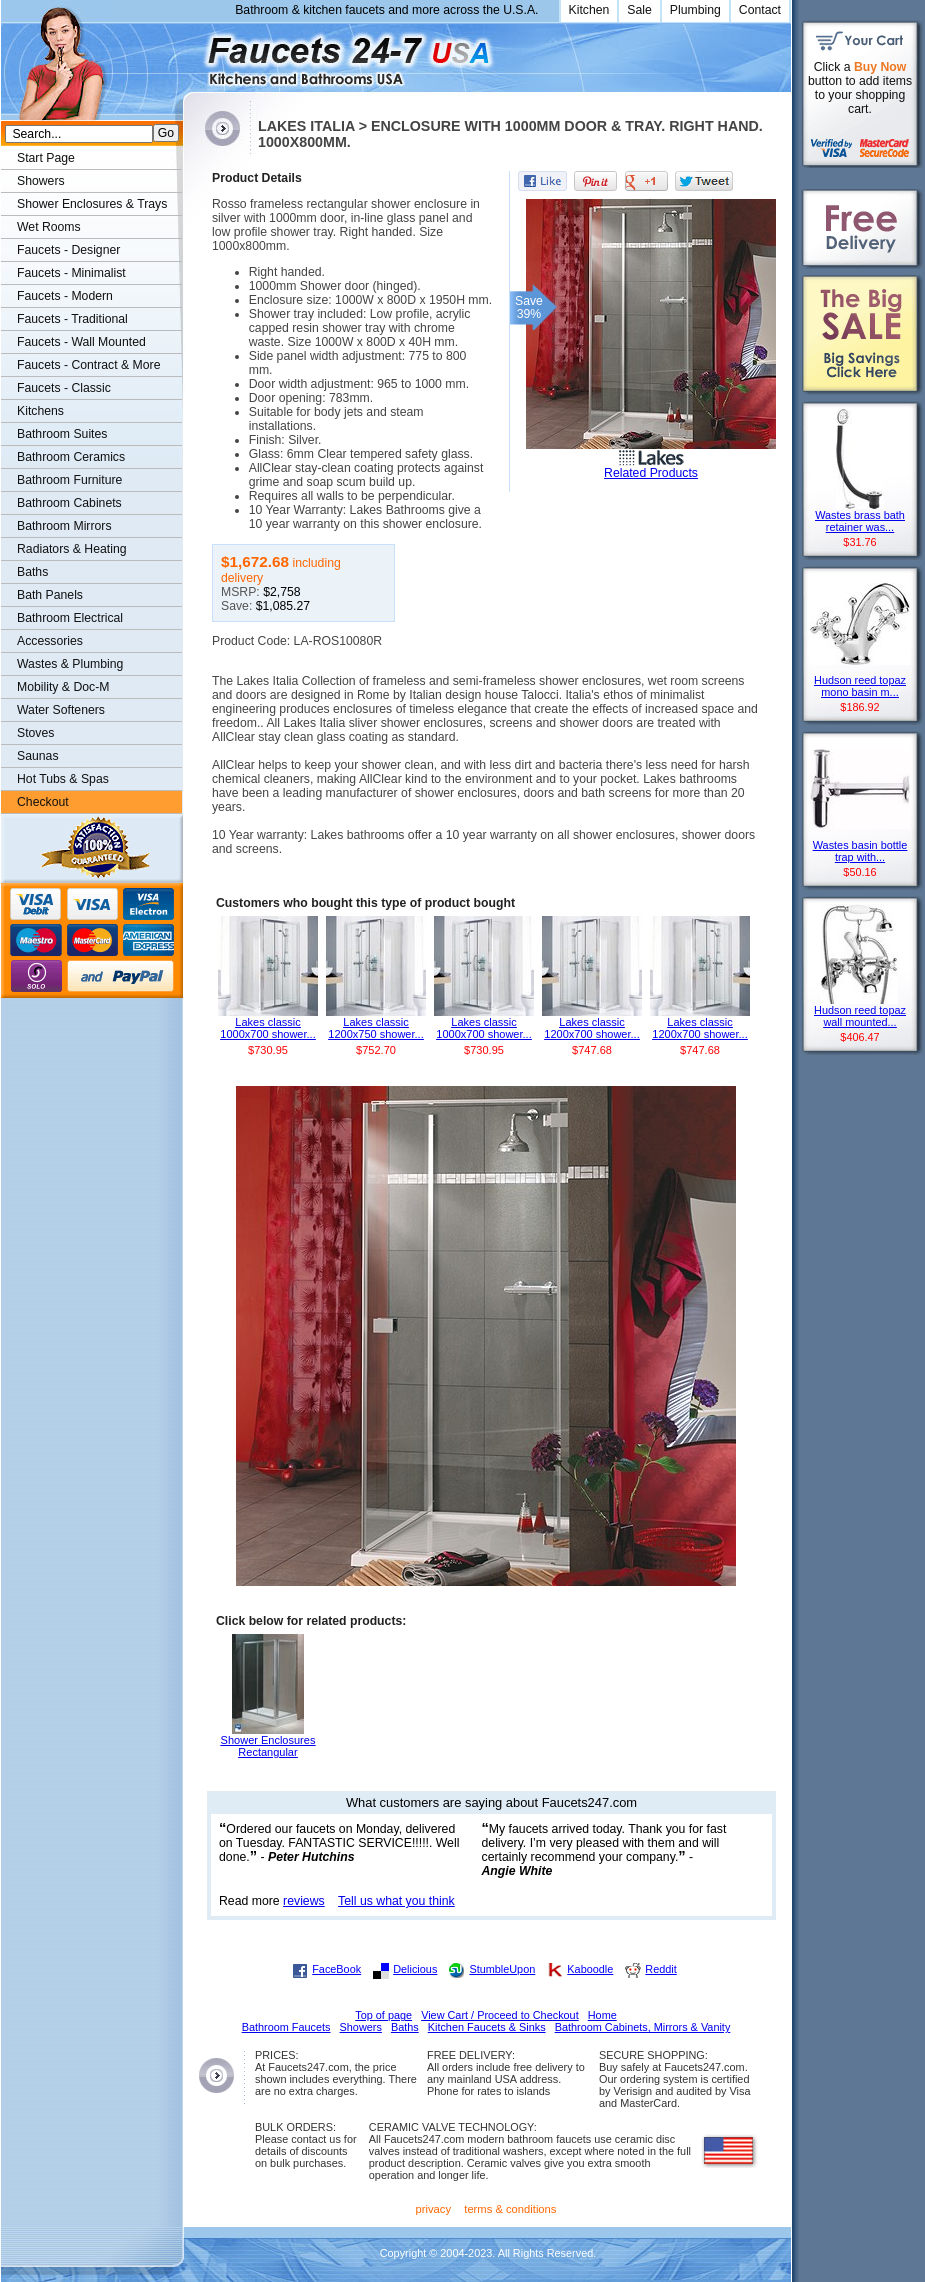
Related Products (651, 473)
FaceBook (336, 1969)
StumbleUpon (502, 1969)
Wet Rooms (49, 227)
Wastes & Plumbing (70, 664)
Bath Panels (50, 595)
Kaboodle (590, 1969)
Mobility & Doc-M (63, 687)
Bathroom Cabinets (69, 503)
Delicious (415, 1969)
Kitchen (589, 10)
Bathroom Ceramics (71, 457)
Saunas (38, 756)
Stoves (35, 733)
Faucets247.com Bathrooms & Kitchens (192, 53)
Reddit (660, 1969)
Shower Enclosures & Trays (92, 204)
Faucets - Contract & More (88, 365)
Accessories (50, 641)
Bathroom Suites (62, 434)
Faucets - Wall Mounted (81, 342)
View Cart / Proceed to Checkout (500, 2015)
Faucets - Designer (68, 250)
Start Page (46, 158)
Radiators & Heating (72, 549)
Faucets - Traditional (72, 319)
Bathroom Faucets (286, 2027)
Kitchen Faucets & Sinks (487, 2027)
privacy (434, 2209)
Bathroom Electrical (70, 618)
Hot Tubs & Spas (63, 779)
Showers (41, 181)
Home (602, 2015)
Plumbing (695, 10)
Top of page (383, 2015)
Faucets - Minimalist (71, 273)
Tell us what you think (396, 1901)
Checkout (43, 802)
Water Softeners (61, 710)
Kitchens (40, 411)
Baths (32, 572)
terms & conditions (510, 2209)
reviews (304, 1901)
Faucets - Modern (65, 296)
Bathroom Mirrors (64, 526)
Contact (760, 10)
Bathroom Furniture (69, 480)
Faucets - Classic (64, 388)
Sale (639, 10)
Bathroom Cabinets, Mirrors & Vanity (643, 2027)
